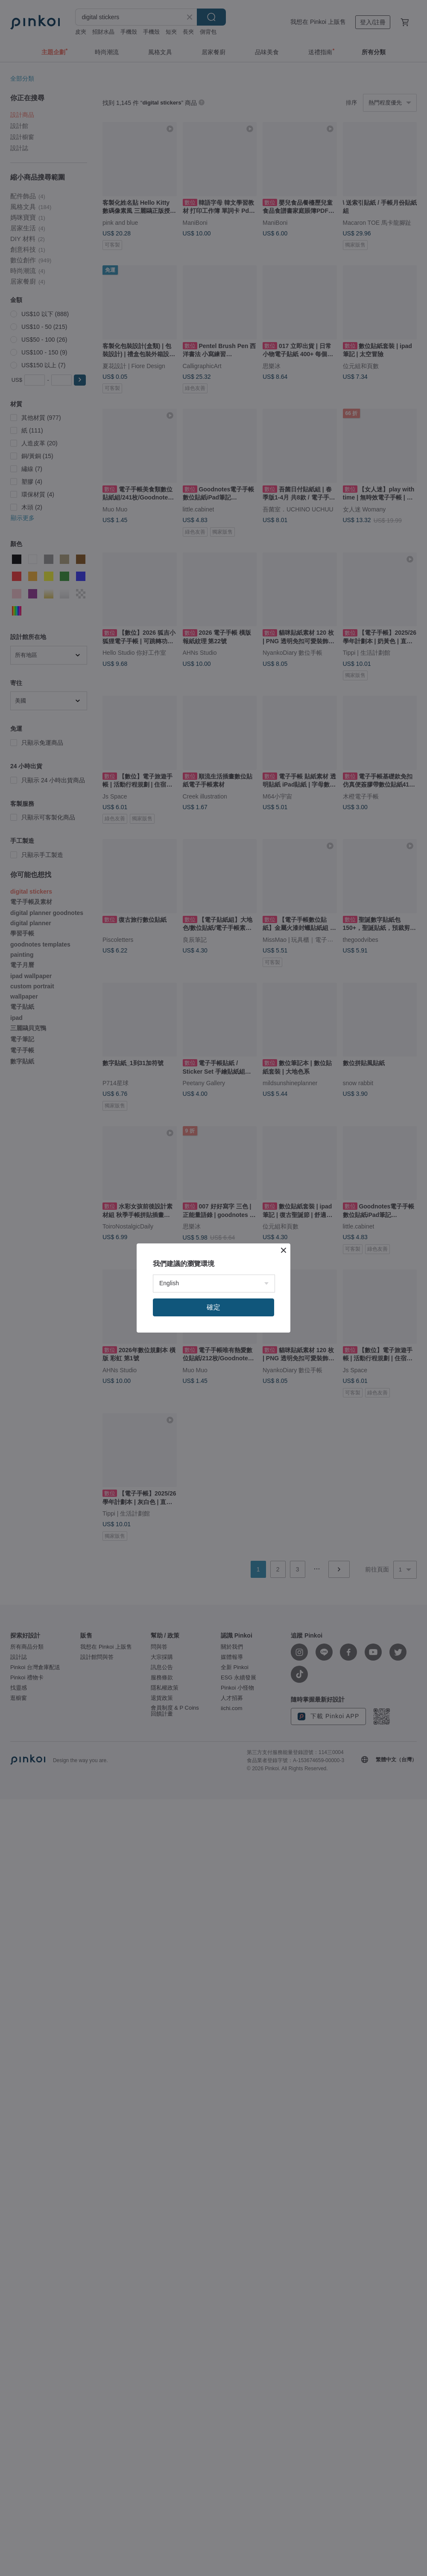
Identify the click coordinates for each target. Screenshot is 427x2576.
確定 (213, 1307)
